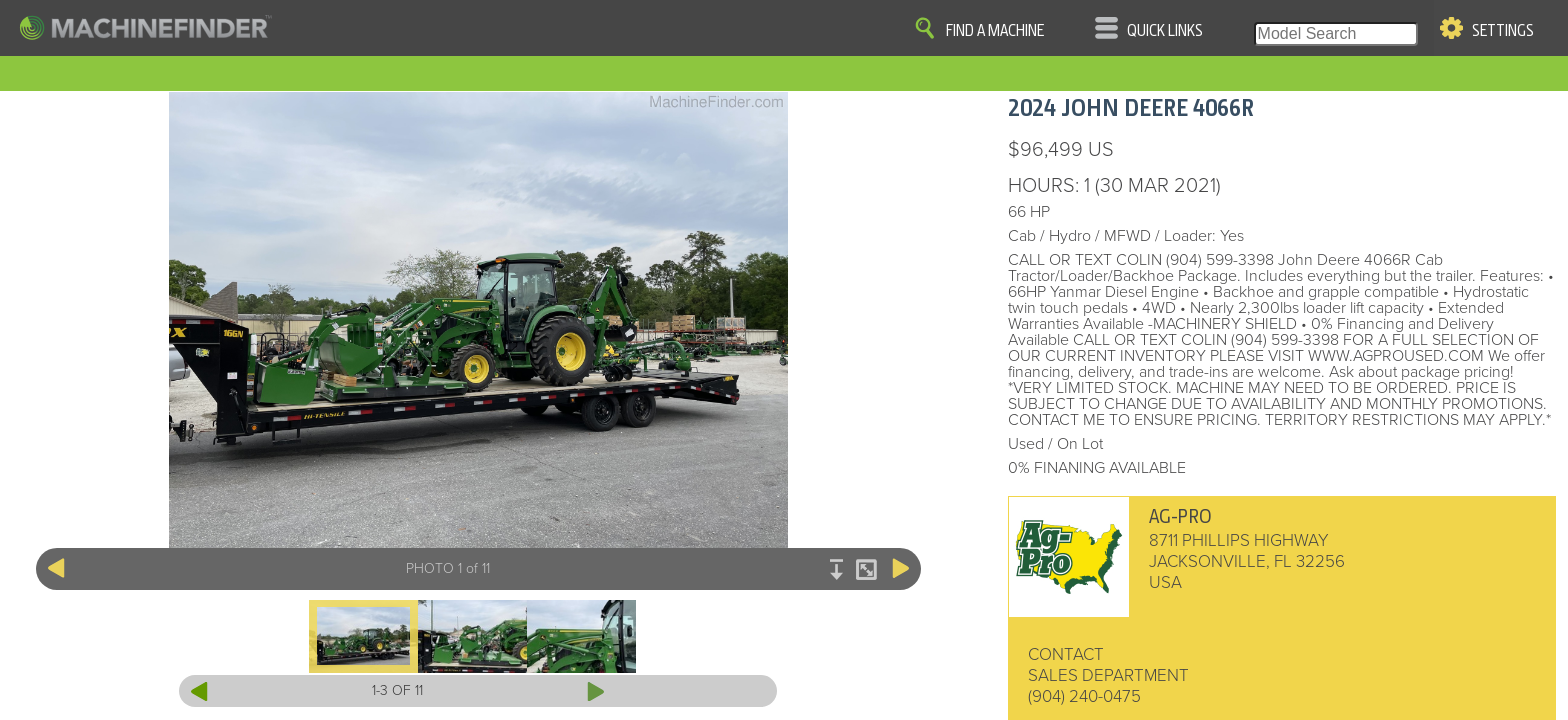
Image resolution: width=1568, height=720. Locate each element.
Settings (1503, 31)
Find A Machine (995, 31)
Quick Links (1165, 31)
